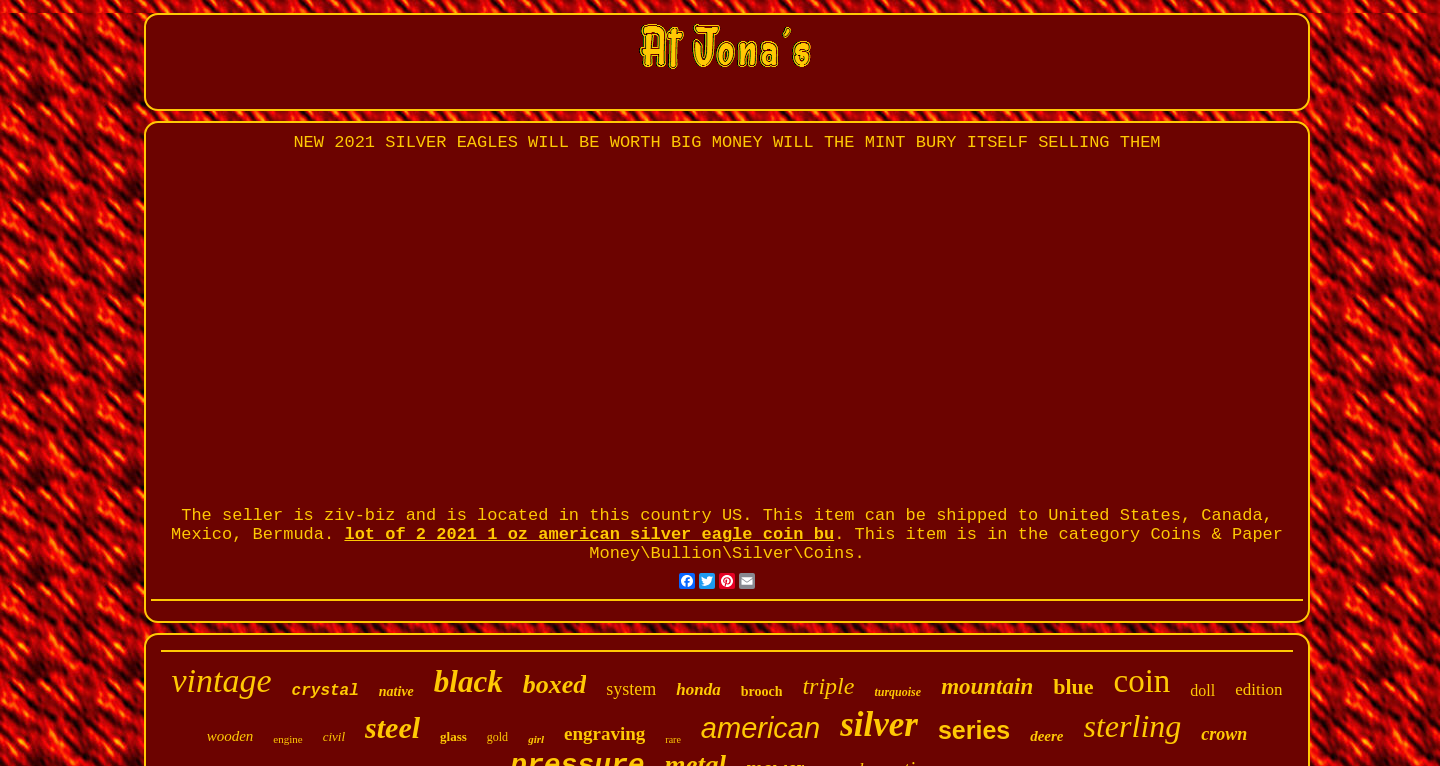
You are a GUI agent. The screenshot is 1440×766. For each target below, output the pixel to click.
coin (1142, 681)
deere (1046, 736)
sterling (1133, 726)
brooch (762, 691)
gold (497, 737)
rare (673, 739)
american (760, 728)
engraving (604, 733)
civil (334, 736)
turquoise (897, 692)
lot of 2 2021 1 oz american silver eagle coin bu (589, 534)
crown (1224, 734)
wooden (230, 736)
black (468, 681)
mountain (987, 686)
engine (287, 739)
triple (828, 686)
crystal (325, 691)
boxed (555, 684)
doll (1202, 690)
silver (879, 724)
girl (536, 739)
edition (1258, 689)
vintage (222, 680)
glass (453, 736)
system (631, 689)
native (396, 691)
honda (698, 689)
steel (392, 727)
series (974, 730)
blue (1073, 686)
